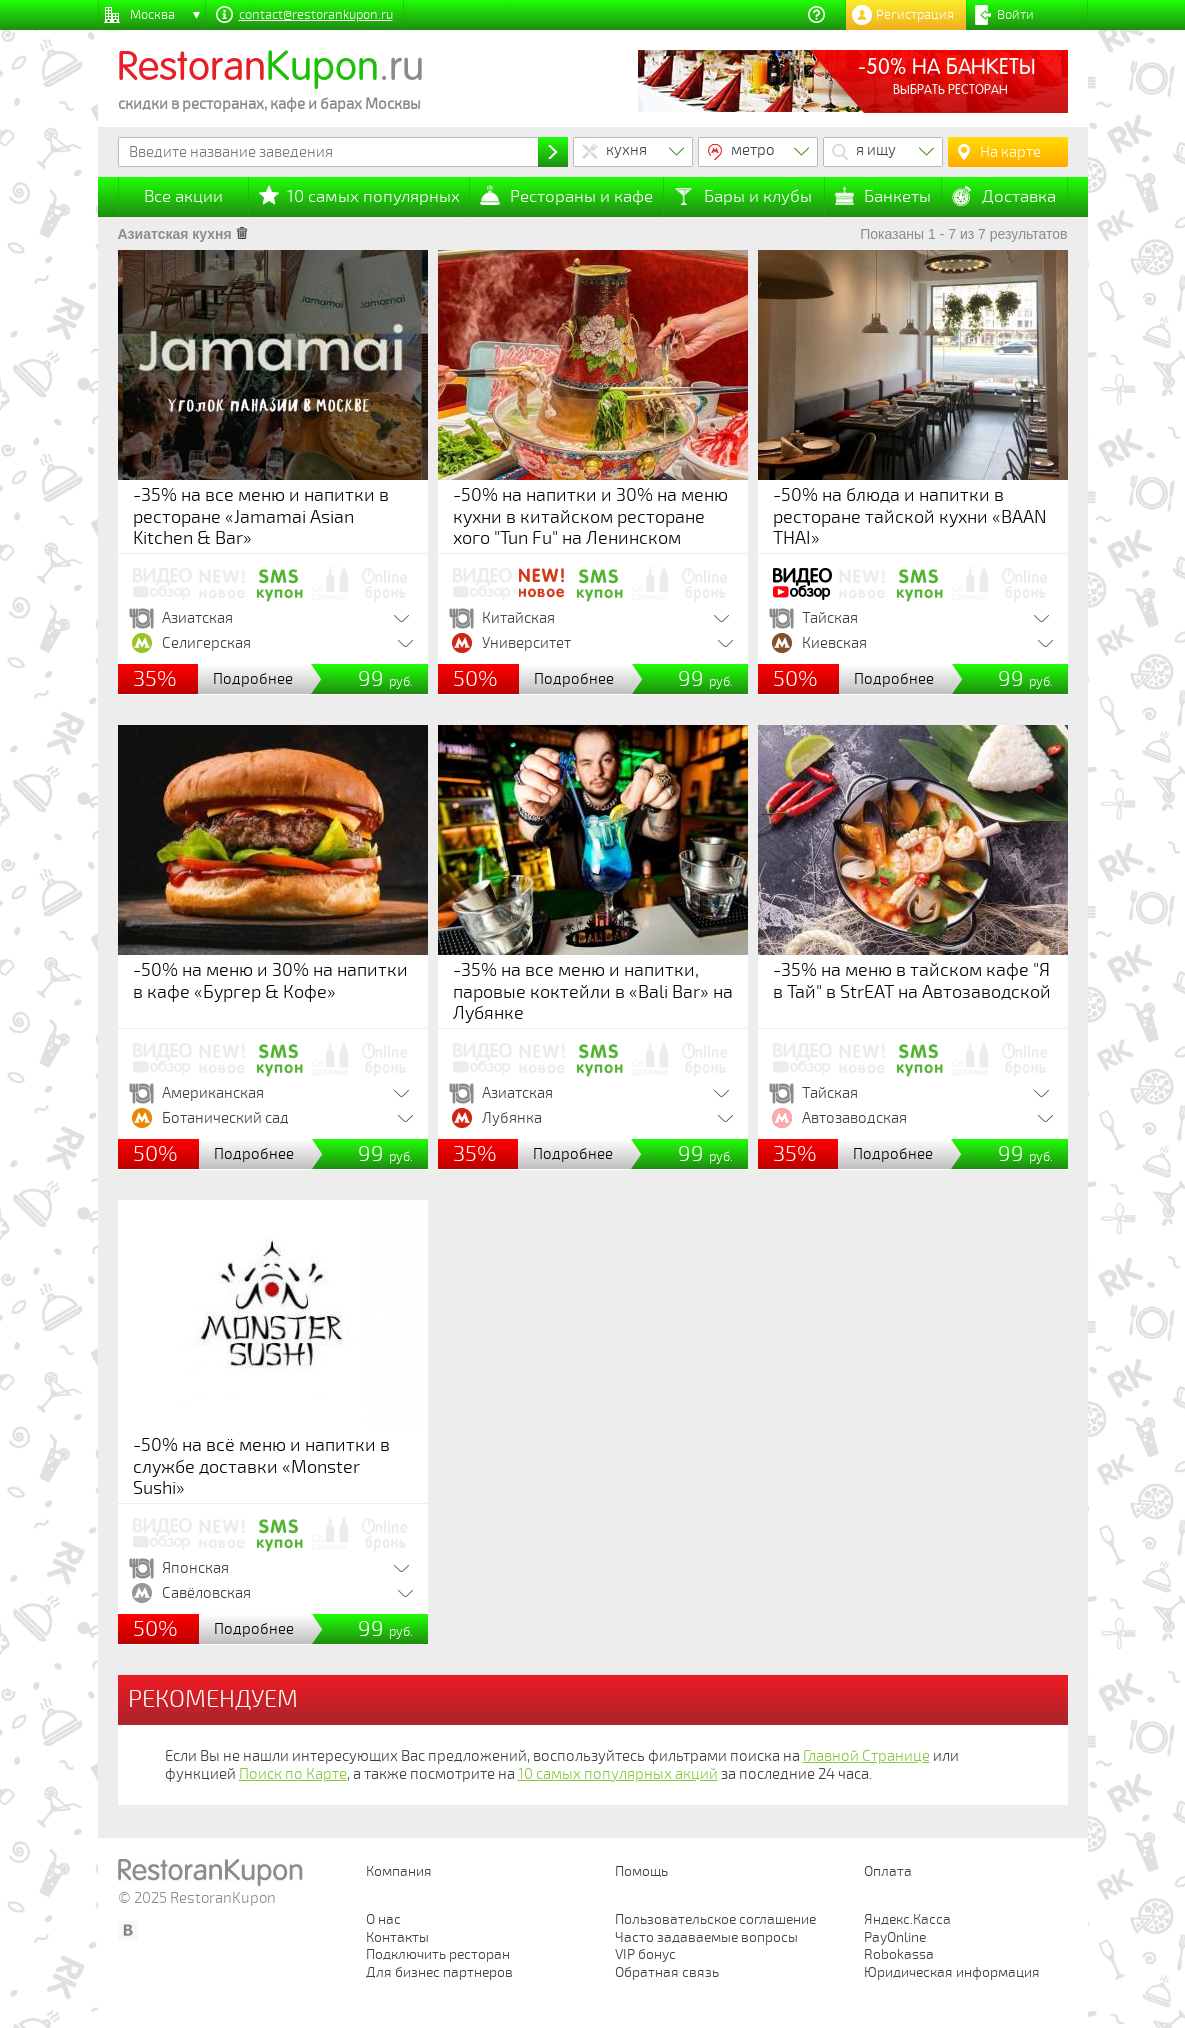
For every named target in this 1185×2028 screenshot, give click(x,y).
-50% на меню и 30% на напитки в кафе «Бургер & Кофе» (270, 981)
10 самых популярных (373, 196)
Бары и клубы (758, 196)
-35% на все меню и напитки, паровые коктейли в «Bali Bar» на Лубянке (593, 991)
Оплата (888, 1871)
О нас (383, 1919)
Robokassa (899, 1954)
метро (753, 150)
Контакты (397, 1937)
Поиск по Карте (293, 1774)
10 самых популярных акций (618, 1774)
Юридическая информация (952, 1972)
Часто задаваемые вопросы (706, 1937)
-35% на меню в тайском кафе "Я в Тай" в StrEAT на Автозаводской (912, 981)
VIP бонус (645, 1954)
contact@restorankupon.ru (316, 15)
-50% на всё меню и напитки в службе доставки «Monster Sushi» (261, 1466)
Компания (399, 1871)
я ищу (876, 150)
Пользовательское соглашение (715, 1919)
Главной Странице (866, 1756)
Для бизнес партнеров (439, 1972)
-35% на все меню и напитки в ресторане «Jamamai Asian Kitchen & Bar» (261, 516)
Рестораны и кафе (581, 196)
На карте (1010, 152)
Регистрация (915, 15)
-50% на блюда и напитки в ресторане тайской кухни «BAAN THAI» (910, 516)
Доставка (1019, 196)
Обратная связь (667, 1972)
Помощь (641, 1871)
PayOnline (895, 1937)
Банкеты (897, 196)
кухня (626, 150)
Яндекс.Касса (907, 1919)
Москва (152, 15)
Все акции (183, 196)
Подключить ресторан (438, 1954)
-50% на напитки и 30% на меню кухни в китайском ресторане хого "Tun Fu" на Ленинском (590, 516)
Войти (1015, 15)
